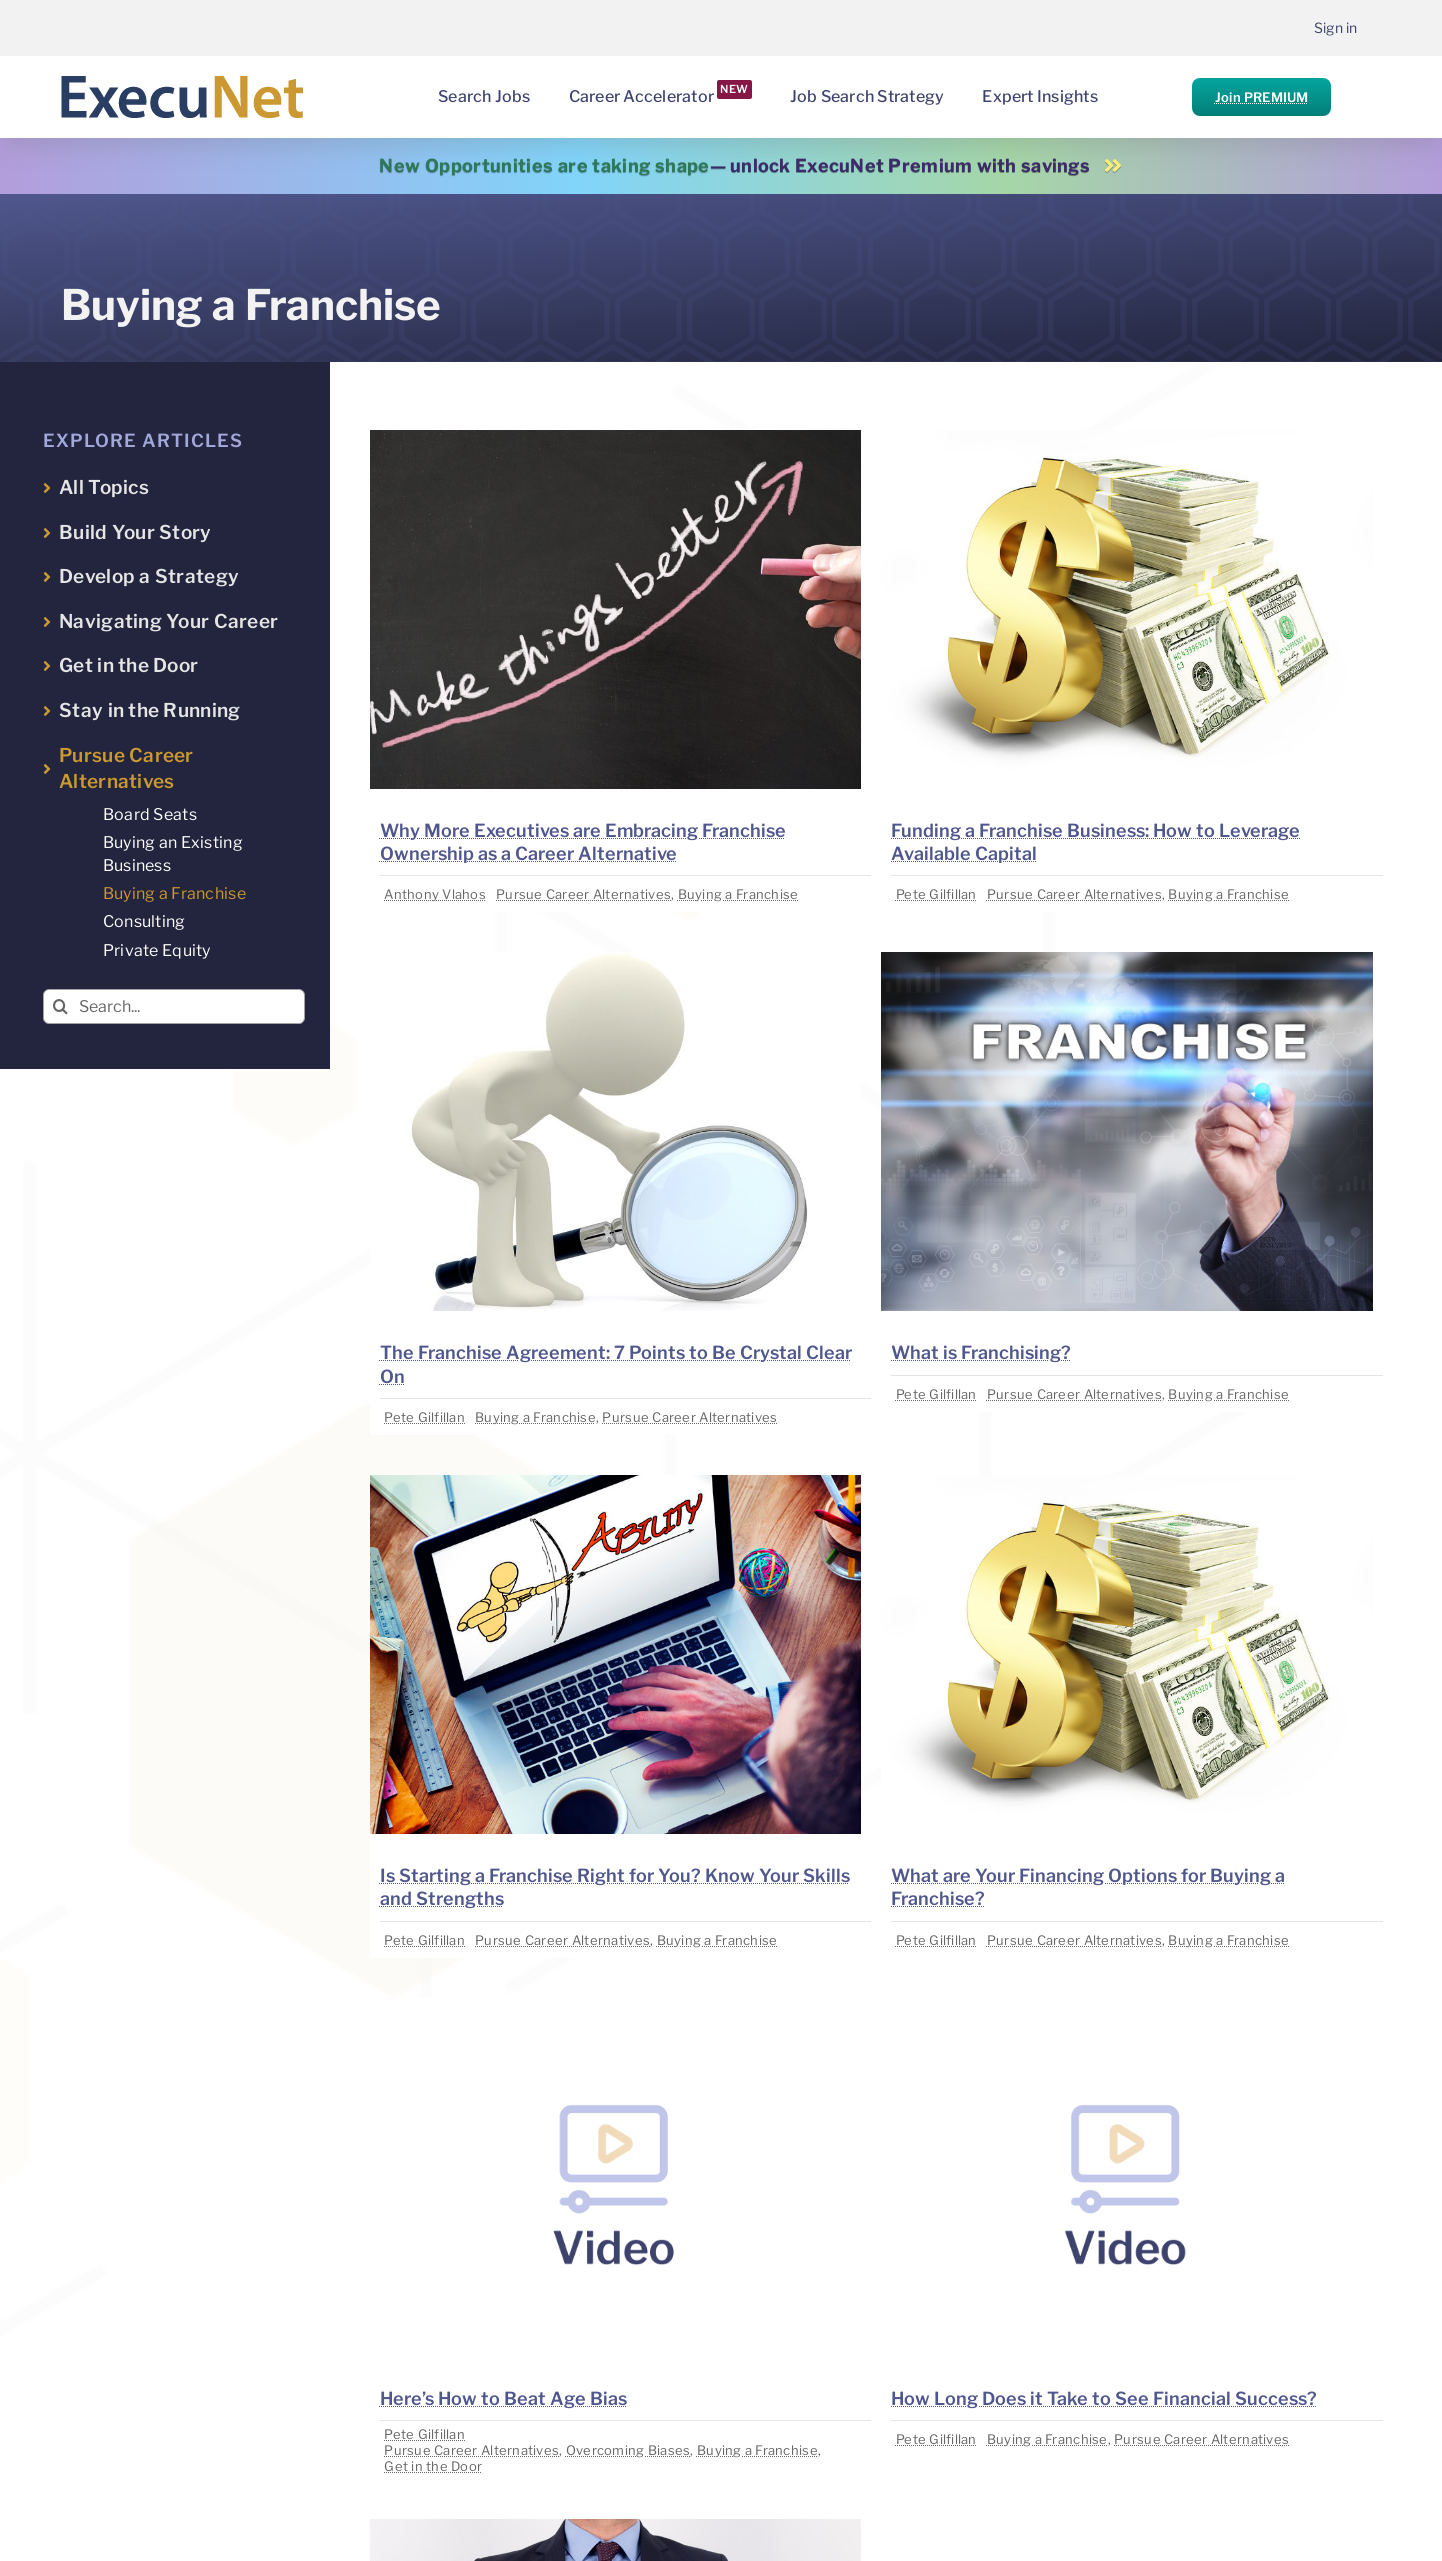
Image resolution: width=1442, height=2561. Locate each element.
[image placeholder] (616, 438)
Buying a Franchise (738, 894)
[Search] (60, 1006)
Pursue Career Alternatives (583, 894)
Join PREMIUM (1261, 97)
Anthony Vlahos (435, 894)
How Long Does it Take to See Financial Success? (1104, 2398)
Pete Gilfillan (936, 894)
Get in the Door (433, 2466)
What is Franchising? (981, 1352)
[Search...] (174, 1006)
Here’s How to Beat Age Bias (503, 2398)
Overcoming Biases (628, 2450)
